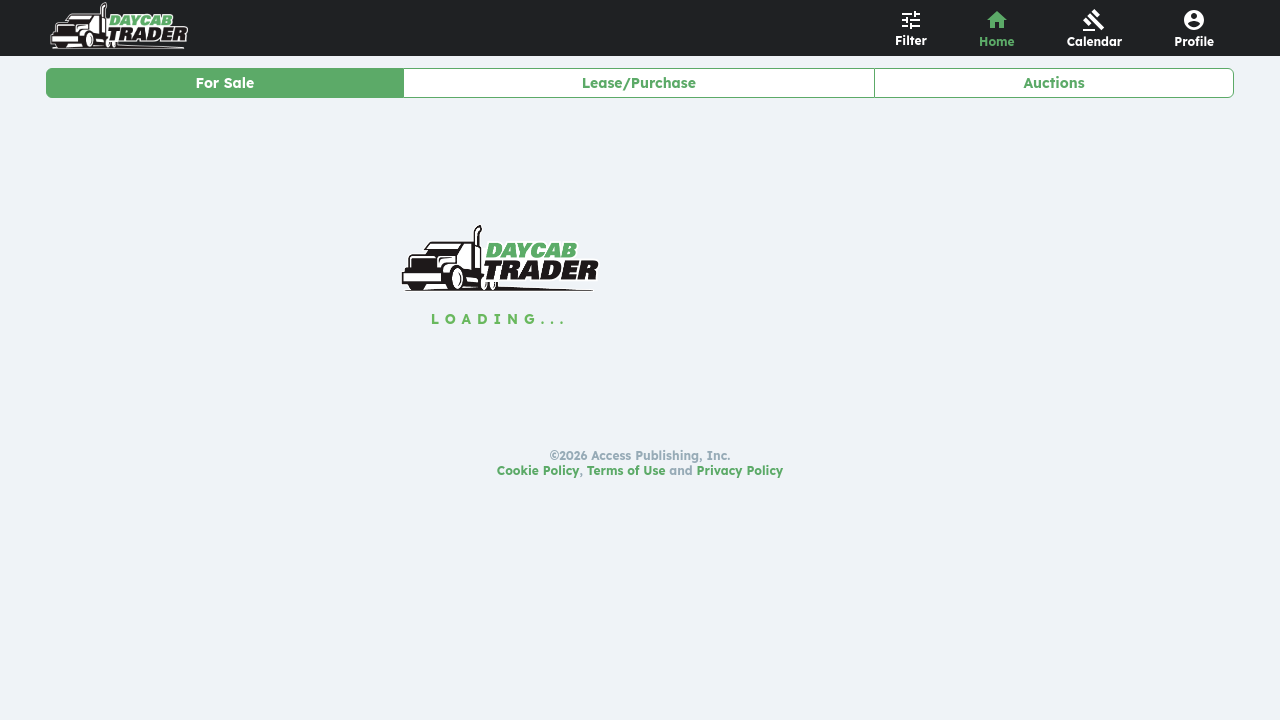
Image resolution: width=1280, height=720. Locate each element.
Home (997, 41)
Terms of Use (626, 470)
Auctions (1054, 83)
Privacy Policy (740, 470)
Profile (1194, 41)
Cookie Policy (538, 470)
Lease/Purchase (639, 83)
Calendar (1095, 41)
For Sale (224, 83)
